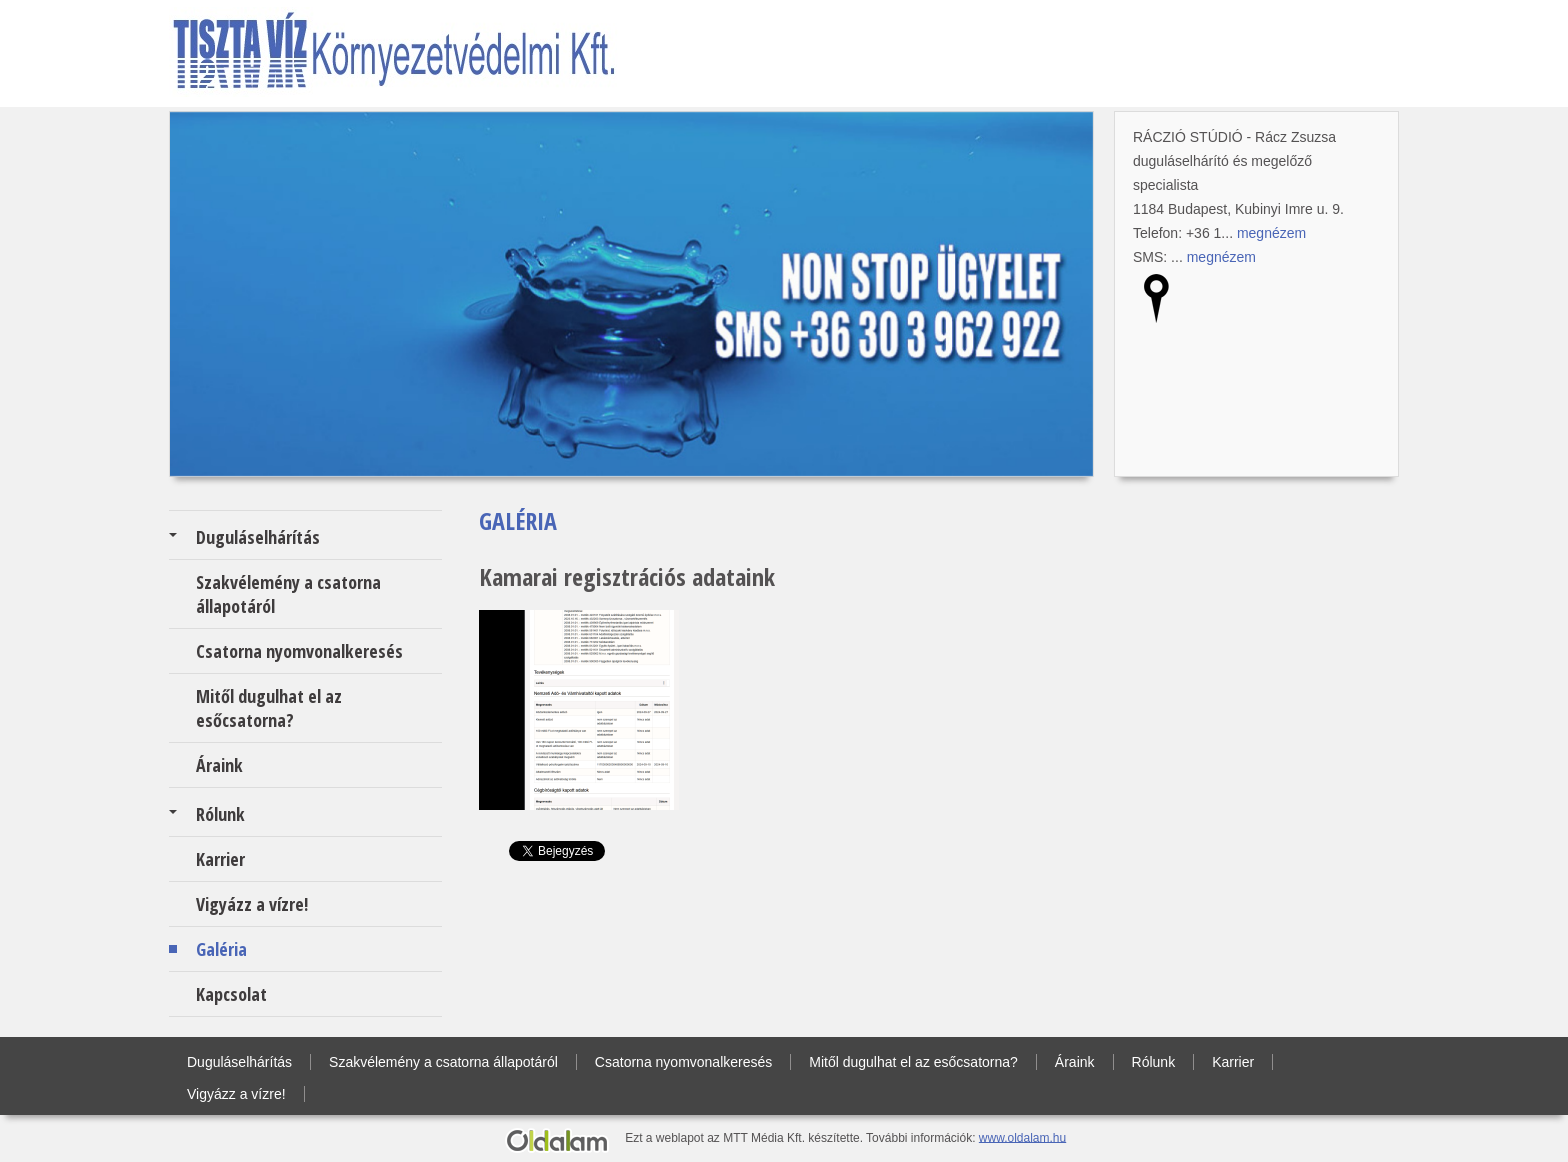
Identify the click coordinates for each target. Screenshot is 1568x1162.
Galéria (221, 949)
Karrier (220, 859)
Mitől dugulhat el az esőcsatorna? (269, 708)
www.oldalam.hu (1022, 1137)
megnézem (1271, 233)
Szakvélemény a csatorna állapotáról (288, 594)
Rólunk (220, 814)
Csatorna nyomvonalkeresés (299, 651)
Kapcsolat (231, 994)
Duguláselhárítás (258, 537)
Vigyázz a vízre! (252, 904)
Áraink (219, 765)
